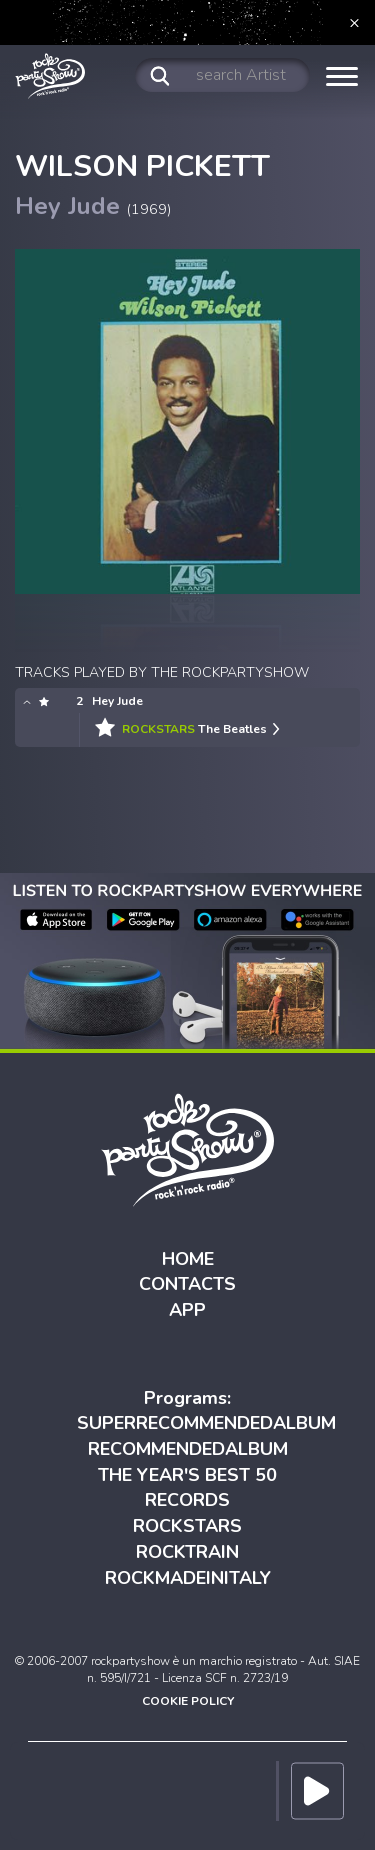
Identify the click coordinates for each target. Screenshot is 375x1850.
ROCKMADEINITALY (188, 1578)
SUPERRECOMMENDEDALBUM (206, 1423)
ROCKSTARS (187, 1526)
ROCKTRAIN (187, 1552)
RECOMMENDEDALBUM (188, 1449)
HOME (188, 1259)
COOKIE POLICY (188, 1701)
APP (187, 1310)
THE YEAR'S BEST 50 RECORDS (187, 1488)
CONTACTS (187, 1284)
